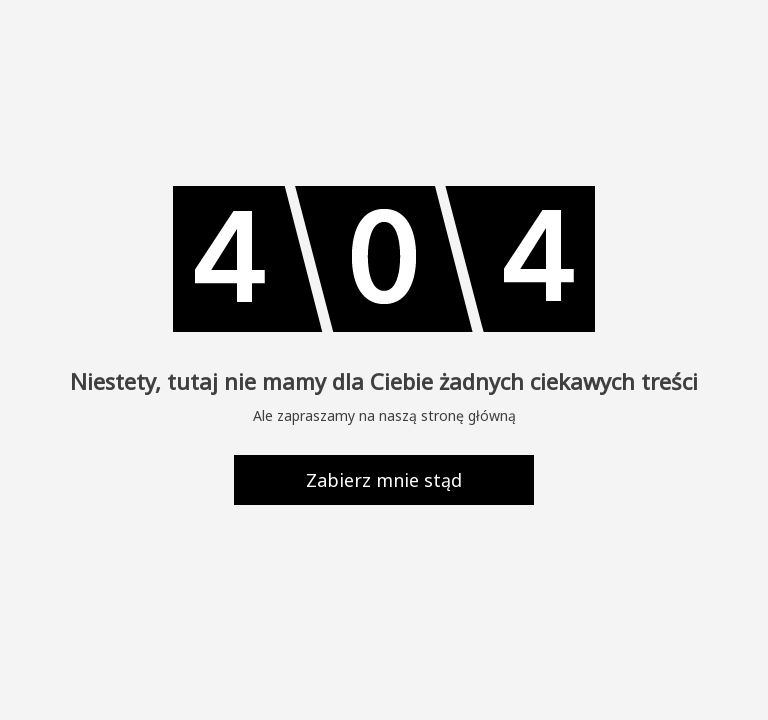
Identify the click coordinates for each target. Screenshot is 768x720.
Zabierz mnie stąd (384, 480)
